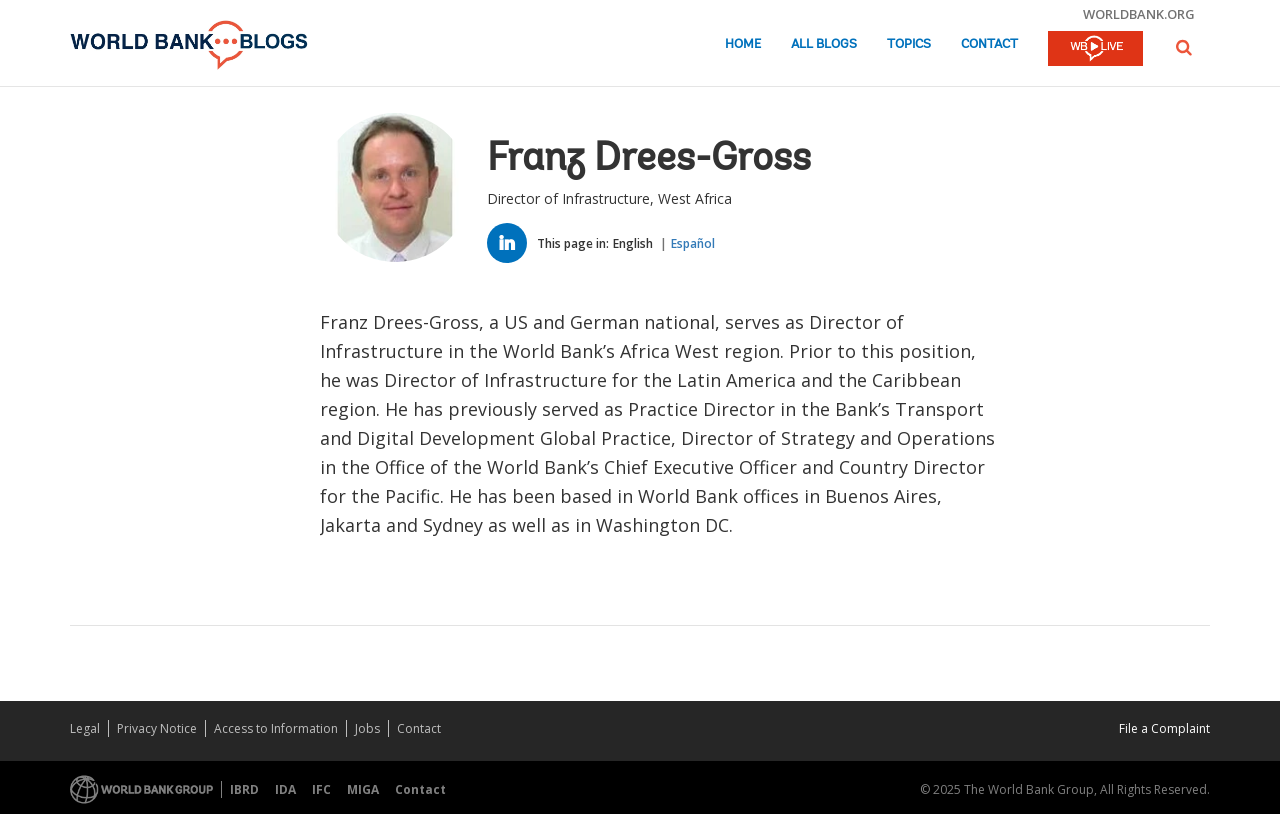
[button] (1184, 47)
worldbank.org (1139, 14)
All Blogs (824, 44)
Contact (989, 44)
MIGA (363, 789)
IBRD (244, 789)
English (633, 243)
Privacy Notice (157, 728)
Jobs (367, 728)
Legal (85, 728)
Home (743, 44)
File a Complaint (1164, 728)
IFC (321, 789)
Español (693, 243)
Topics (909, 44)
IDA (285, 789)
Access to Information (276, 728)
